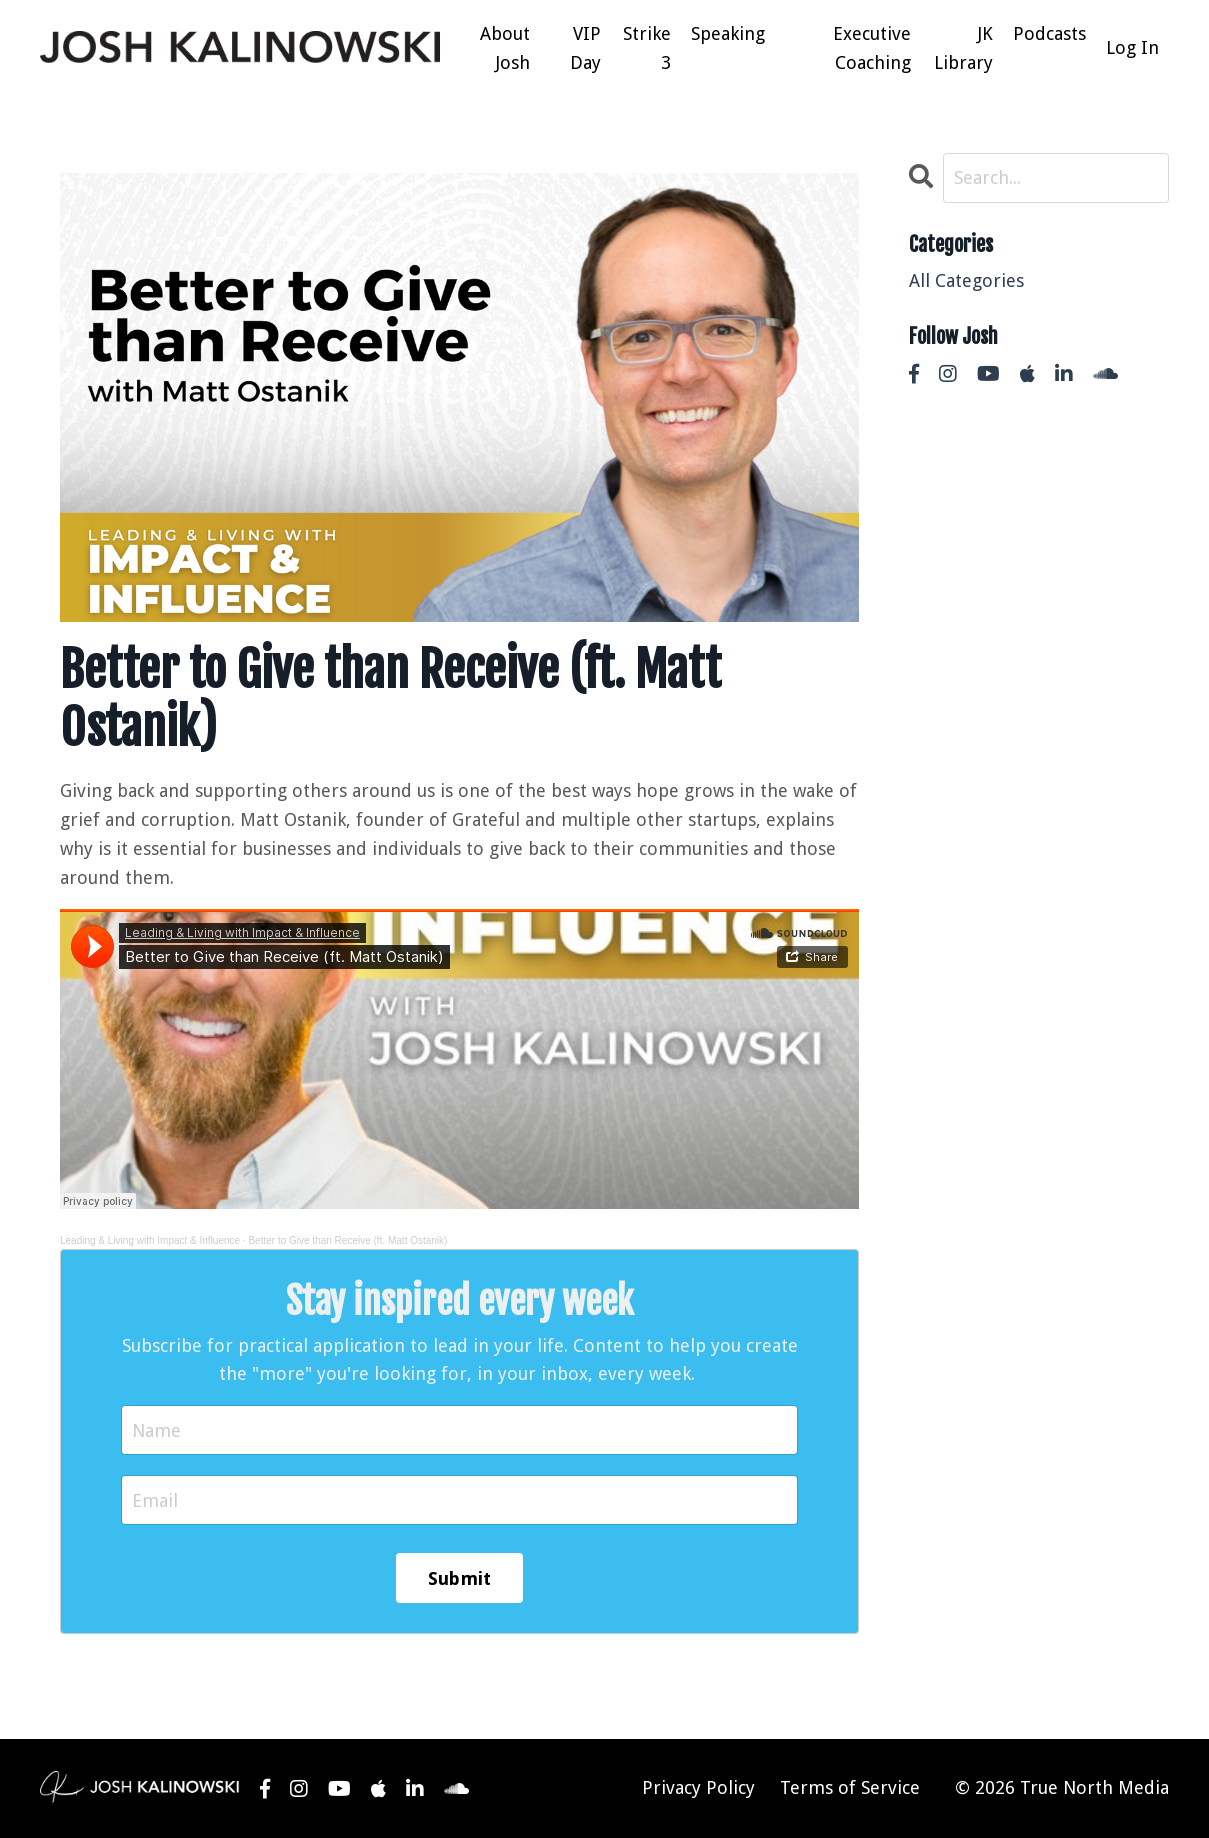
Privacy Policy (698, 1787)
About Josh (505, 48)
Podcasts (1049, 33)
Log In (1132, 47)
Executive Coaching (872, 48)
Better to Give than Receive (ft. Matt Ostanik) (347, 1240)
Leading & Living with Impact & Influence (150, 1240)
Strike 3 (647, 48)
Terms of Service (850, 1787)
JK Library (963, 48)
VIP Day (585, 48)
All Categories (966, 280)
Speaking (728, 33)
